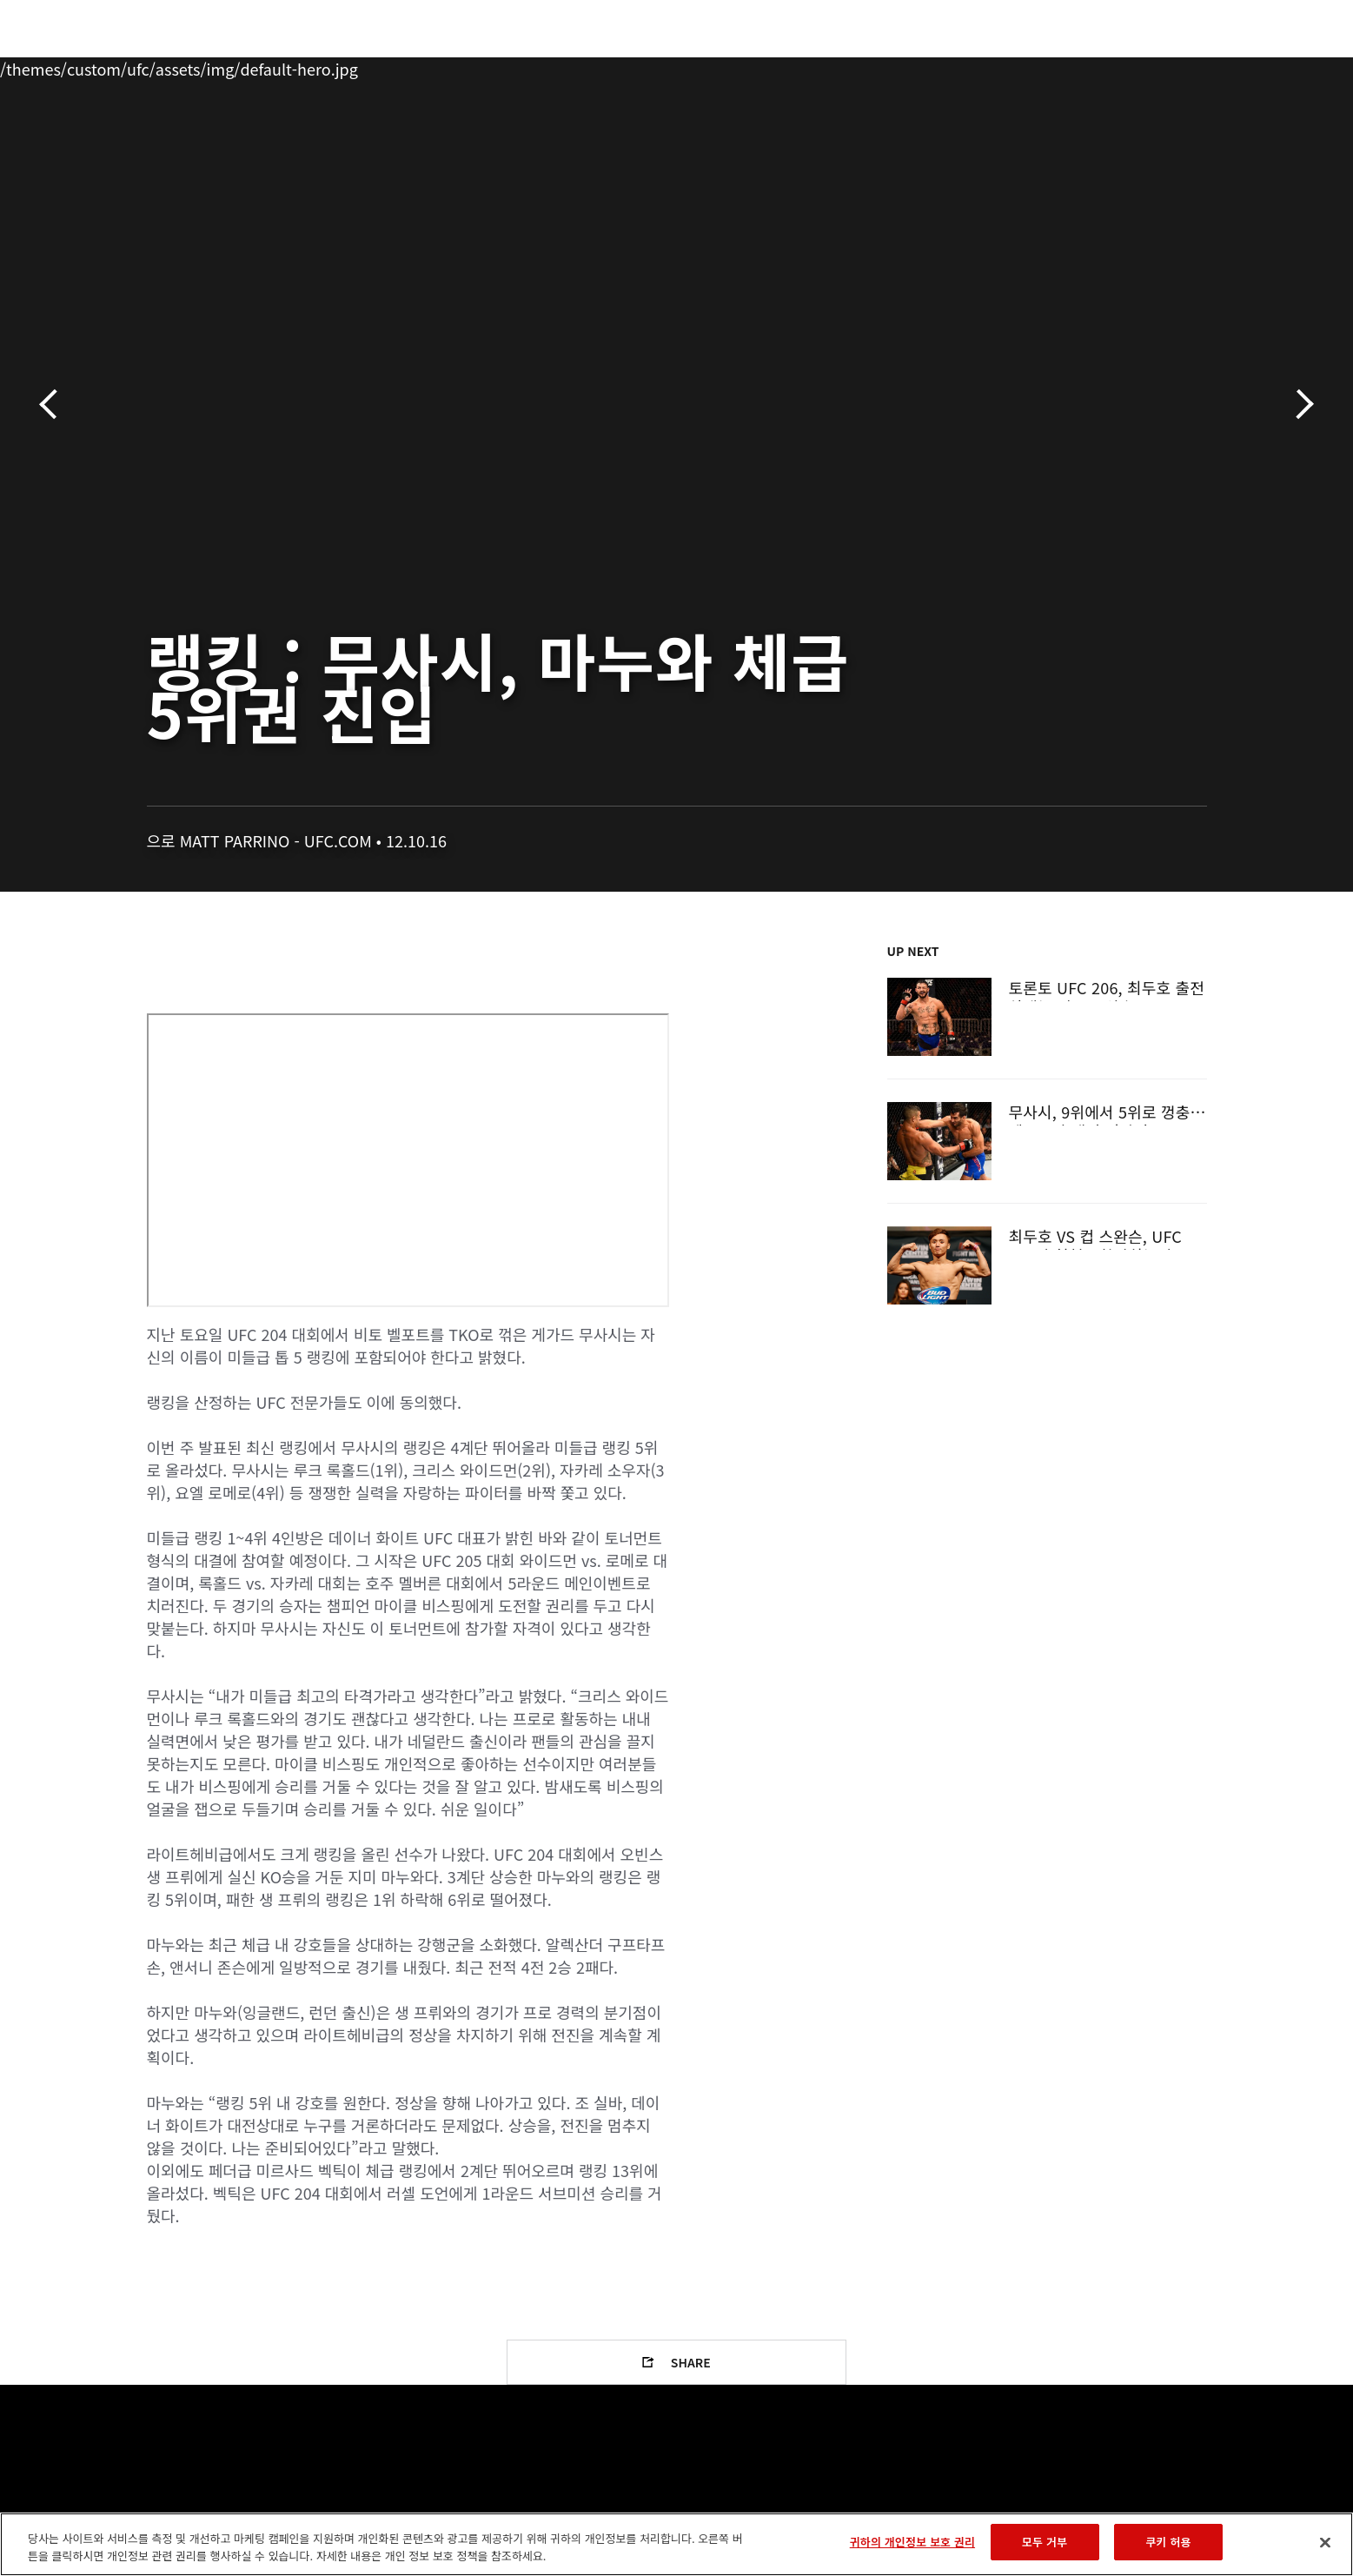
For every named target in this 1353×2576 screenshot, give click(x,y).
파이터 (270, 66)
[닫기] (1325, 2542)
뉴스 (335, 66)
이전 (54, 404)
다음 (1298, 404)
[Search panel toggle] (1216, 66)
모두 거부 (1044, 2541)
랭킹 (196, 66)
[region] (676, 2544)
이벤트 (130, 66)
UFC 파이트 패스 (1069, 66)
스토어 (1171, 66)
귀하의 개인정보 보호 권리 (912, 2541)
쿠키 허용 (1168, 2541)
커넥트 (967, 66)
